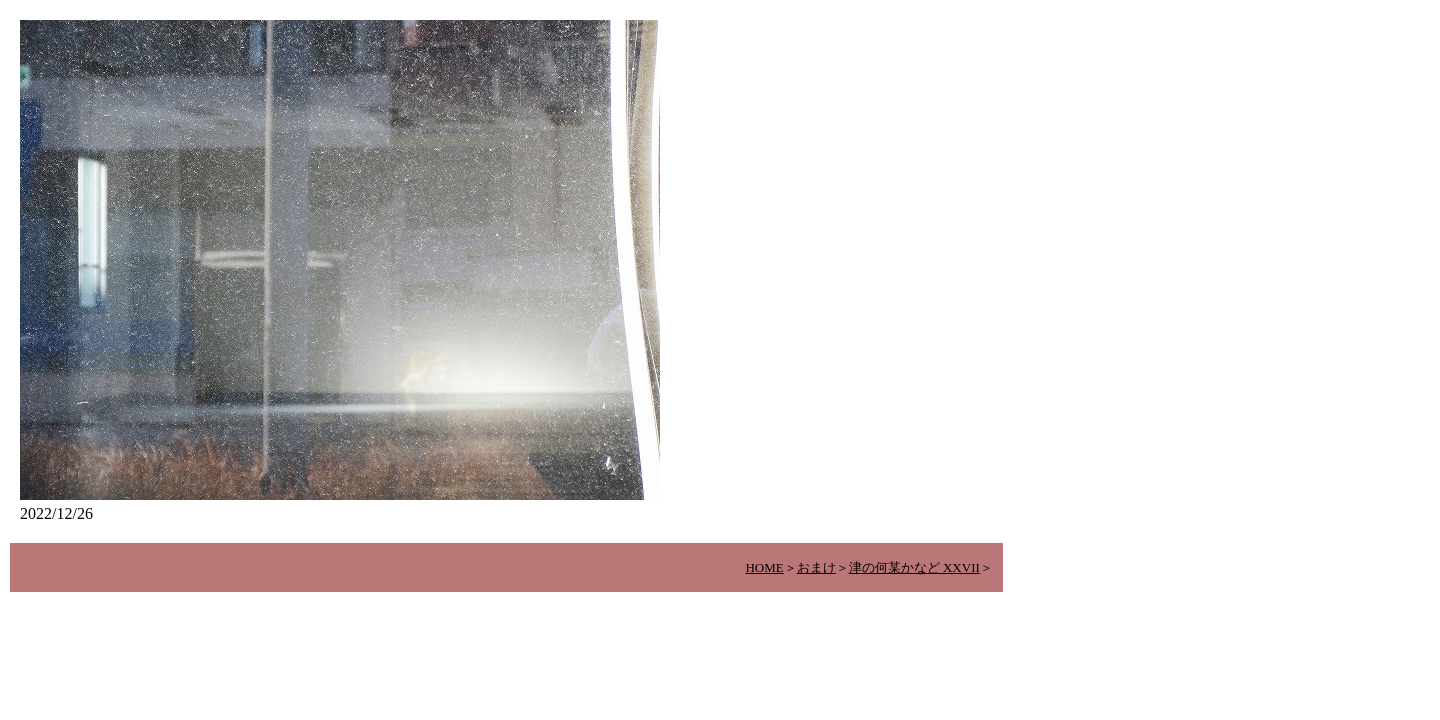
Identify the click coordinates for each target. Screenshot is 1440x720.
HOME (764, 567)
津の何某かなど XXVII (914, 567)
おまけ (816, 567)
